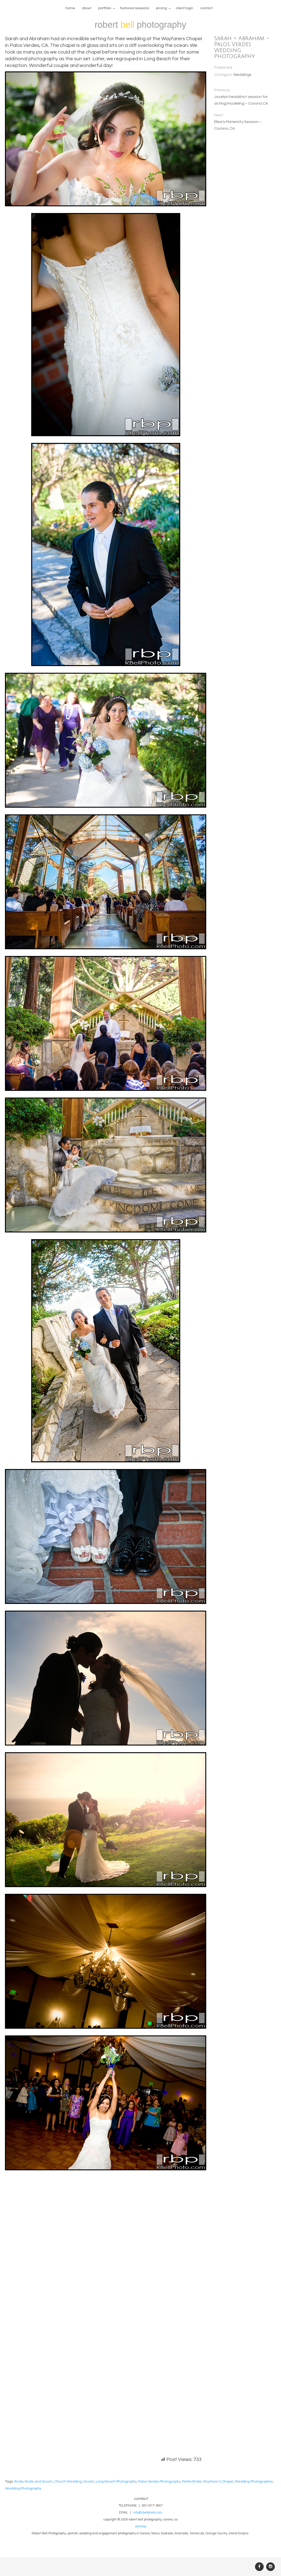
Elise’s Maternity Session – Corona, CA (238, 125)
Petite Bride (191, 2481)
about (86, 8)
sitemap (140, 2526)
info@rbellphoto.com (147, 2512)
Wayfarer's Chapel (218, 2481)
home (70, 8)
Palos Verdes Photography (159, 2481)
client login (184, 8)
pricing (161, 8)
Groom (88, 2481)
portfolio (104, 8)
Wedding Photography (23, 2488)
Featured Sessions (134, 8)
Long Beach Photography (116, 2481)
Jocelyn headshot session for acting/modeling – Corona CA (241, 100)
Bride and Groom (39, 2481)
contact (206, 8)
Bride (18, 2481)
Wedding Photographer (254, 2481)
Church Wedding (68, 2481)
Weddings (242, 75)
